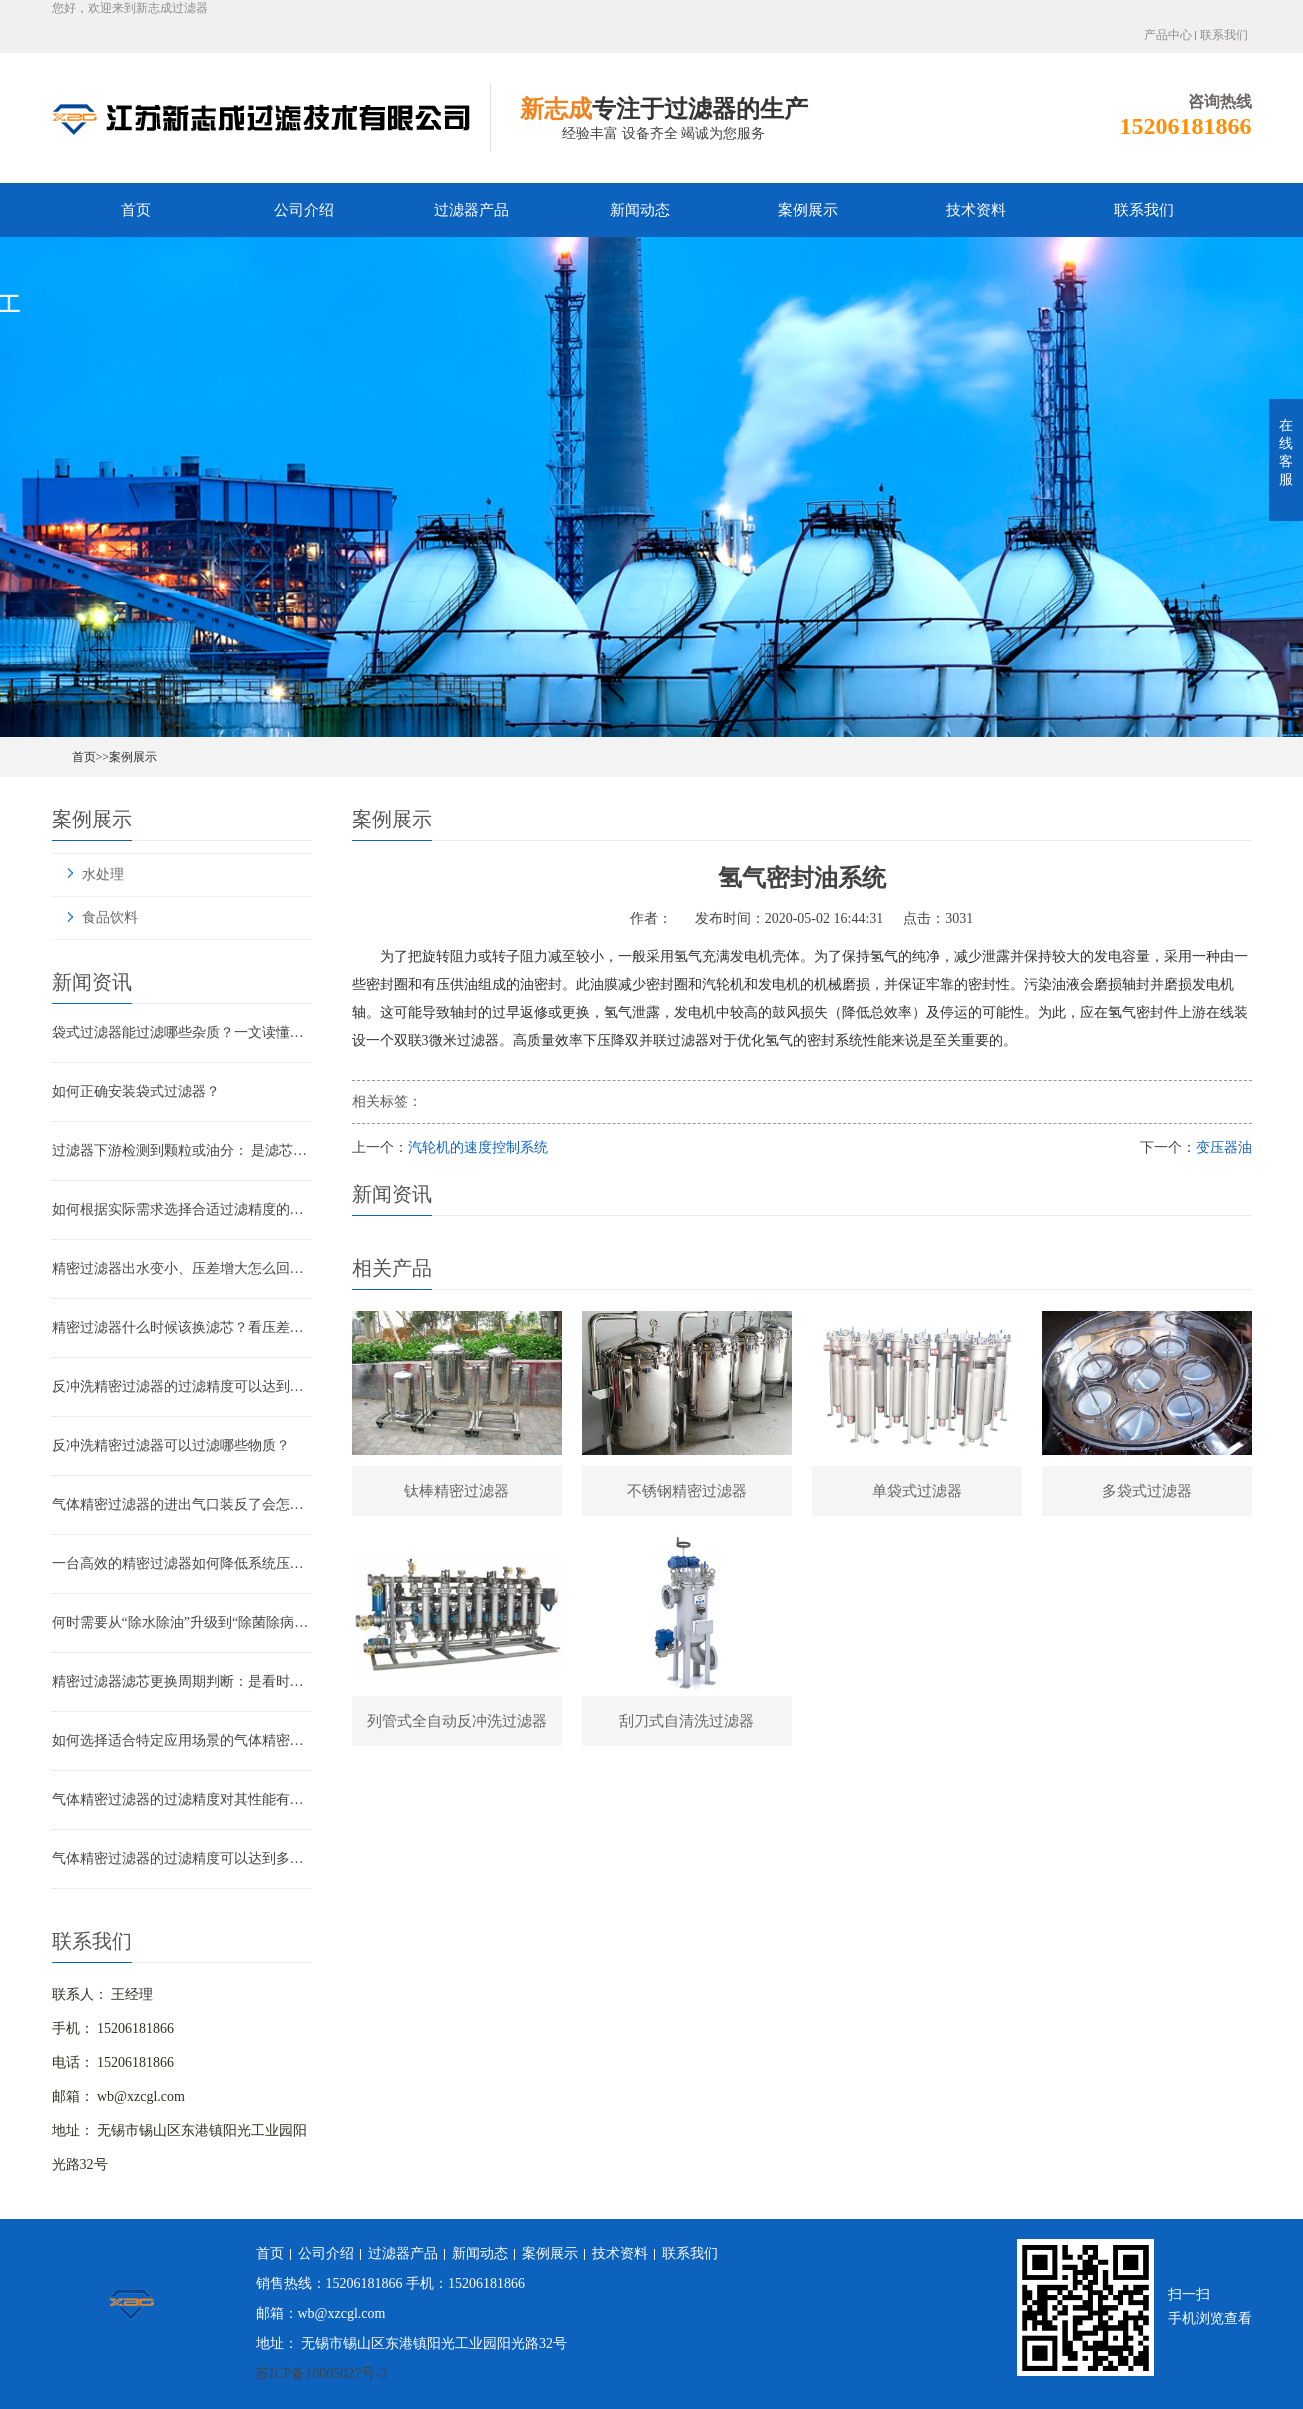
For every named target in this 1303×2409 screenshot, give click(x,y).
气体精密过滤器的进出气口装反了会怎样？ (182, 1504)
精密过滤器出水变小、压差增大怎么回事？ (182, 1268)
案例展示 (808, 210)
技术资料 (976, 210)
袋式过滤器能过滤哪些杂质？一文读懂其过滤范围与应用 (182, 1032)
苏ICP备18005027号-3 (321, 2373)
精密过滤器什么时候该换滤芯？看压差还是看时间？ (182, 1327)
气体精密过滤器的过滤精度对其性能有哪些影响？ (182, 1799)
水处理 (103, 874)
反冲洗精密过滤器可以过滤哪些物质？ (171, 1445)
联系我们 (1224, 35)
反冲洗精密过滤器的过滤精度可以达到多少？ (182, 1386)
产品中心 (1168, 35)
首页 (136, 210)
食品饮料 (110, 917)
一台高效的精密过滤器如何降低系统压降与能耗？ (182, 1563)
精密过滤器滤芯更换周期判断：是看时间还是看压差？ (182, 1681)
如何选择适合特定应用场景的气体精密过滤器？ (182, 1740)
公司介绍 (304, 210)
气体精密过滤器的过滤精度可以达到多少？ (182, 1858)
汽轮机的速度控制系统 (478, 1147)
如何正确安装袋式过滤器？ (136, 1091)
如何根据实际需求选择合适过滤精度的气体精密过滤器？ (182, 1209)
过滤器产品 (471, 210)
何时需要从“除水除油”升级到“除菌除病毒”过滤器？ (182, 1622)
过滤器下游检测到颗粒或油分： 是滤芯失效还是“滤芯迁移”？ (182, 1150)
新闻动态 (640, 210)
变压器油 (1224, 1147)
